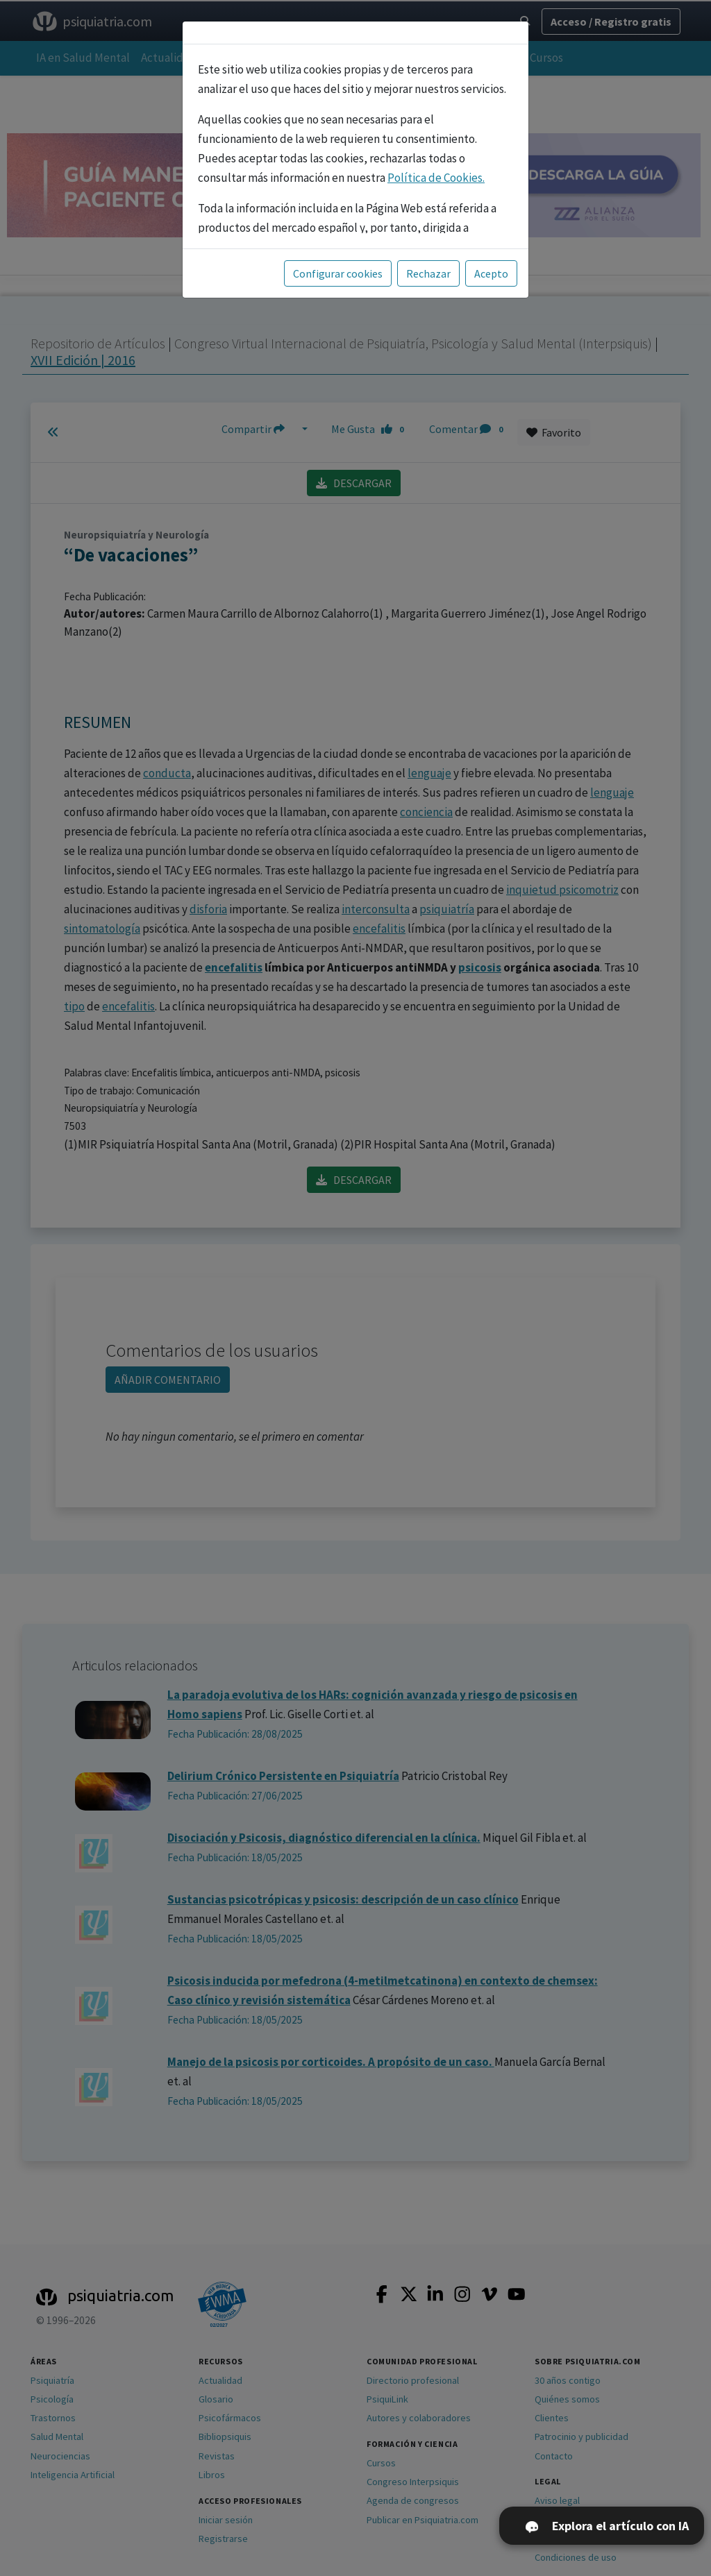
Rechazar (428, 273)
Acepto (491, 273)
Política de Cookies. (436, 177)
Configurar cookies (338, 273)
